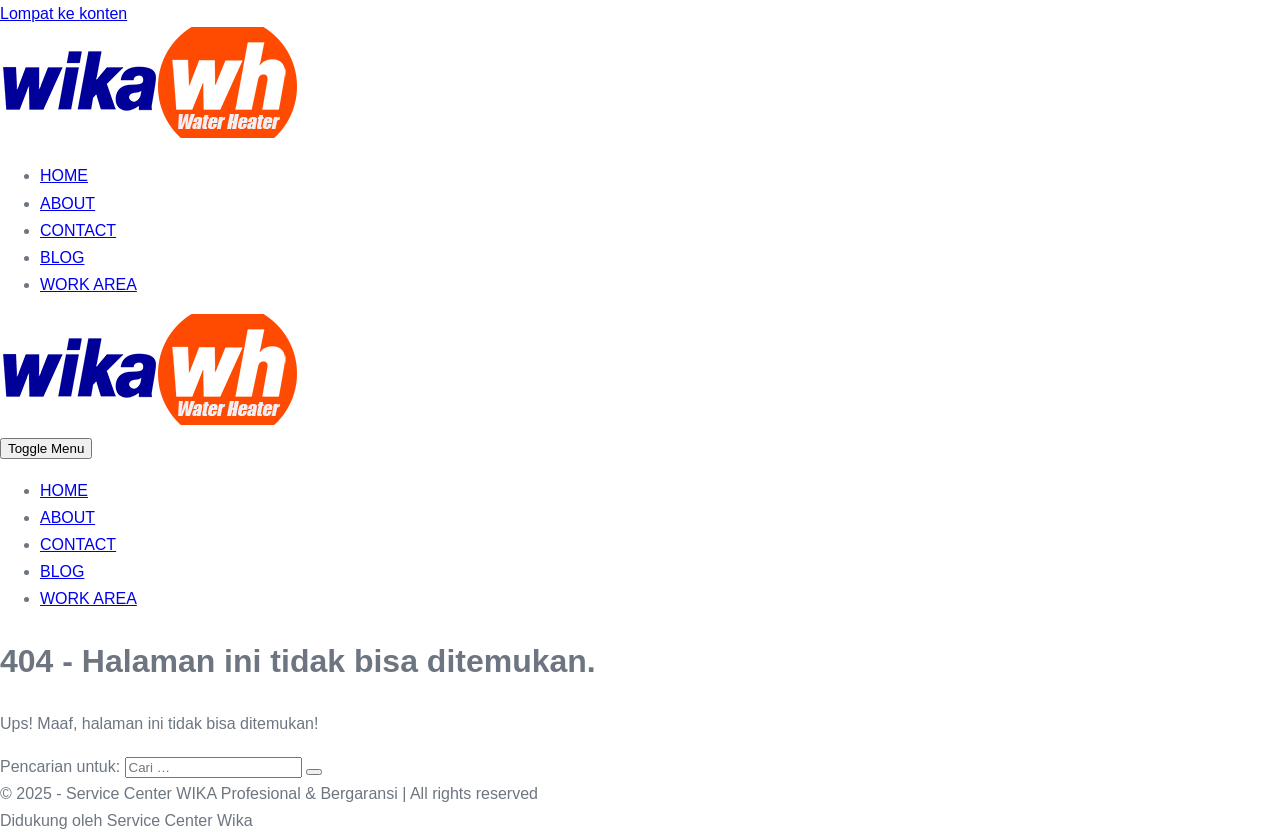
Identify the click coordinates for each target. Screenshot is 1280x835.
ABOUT (67, 203)
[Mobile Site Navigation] (46, 448)
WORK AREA (88, 284)
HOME (64, 175)
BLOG (62, 257)
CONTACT (78, 230)
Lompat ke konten (63, 13)
